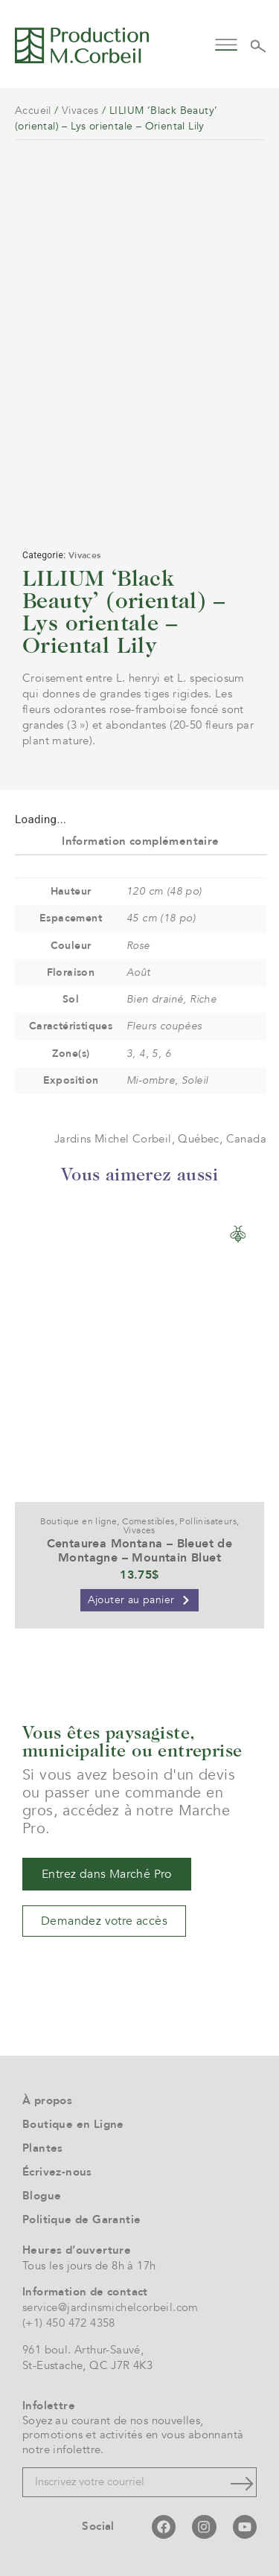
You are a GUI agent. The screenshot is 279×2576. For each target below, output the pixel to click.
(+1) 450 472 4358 (68, 2322)
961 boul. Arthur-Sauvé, (83, 2349)
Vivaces (80, 110)
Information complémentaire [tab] (140, 841)
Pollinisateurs (208, 1521)
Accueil (33, 110)
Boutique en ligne (79, 1521)
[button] (226, 43)
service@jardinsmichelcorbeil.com (110, 2307)
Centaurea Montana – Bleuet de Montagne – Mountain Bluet (140, 1550)
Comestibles (148, 1521)
